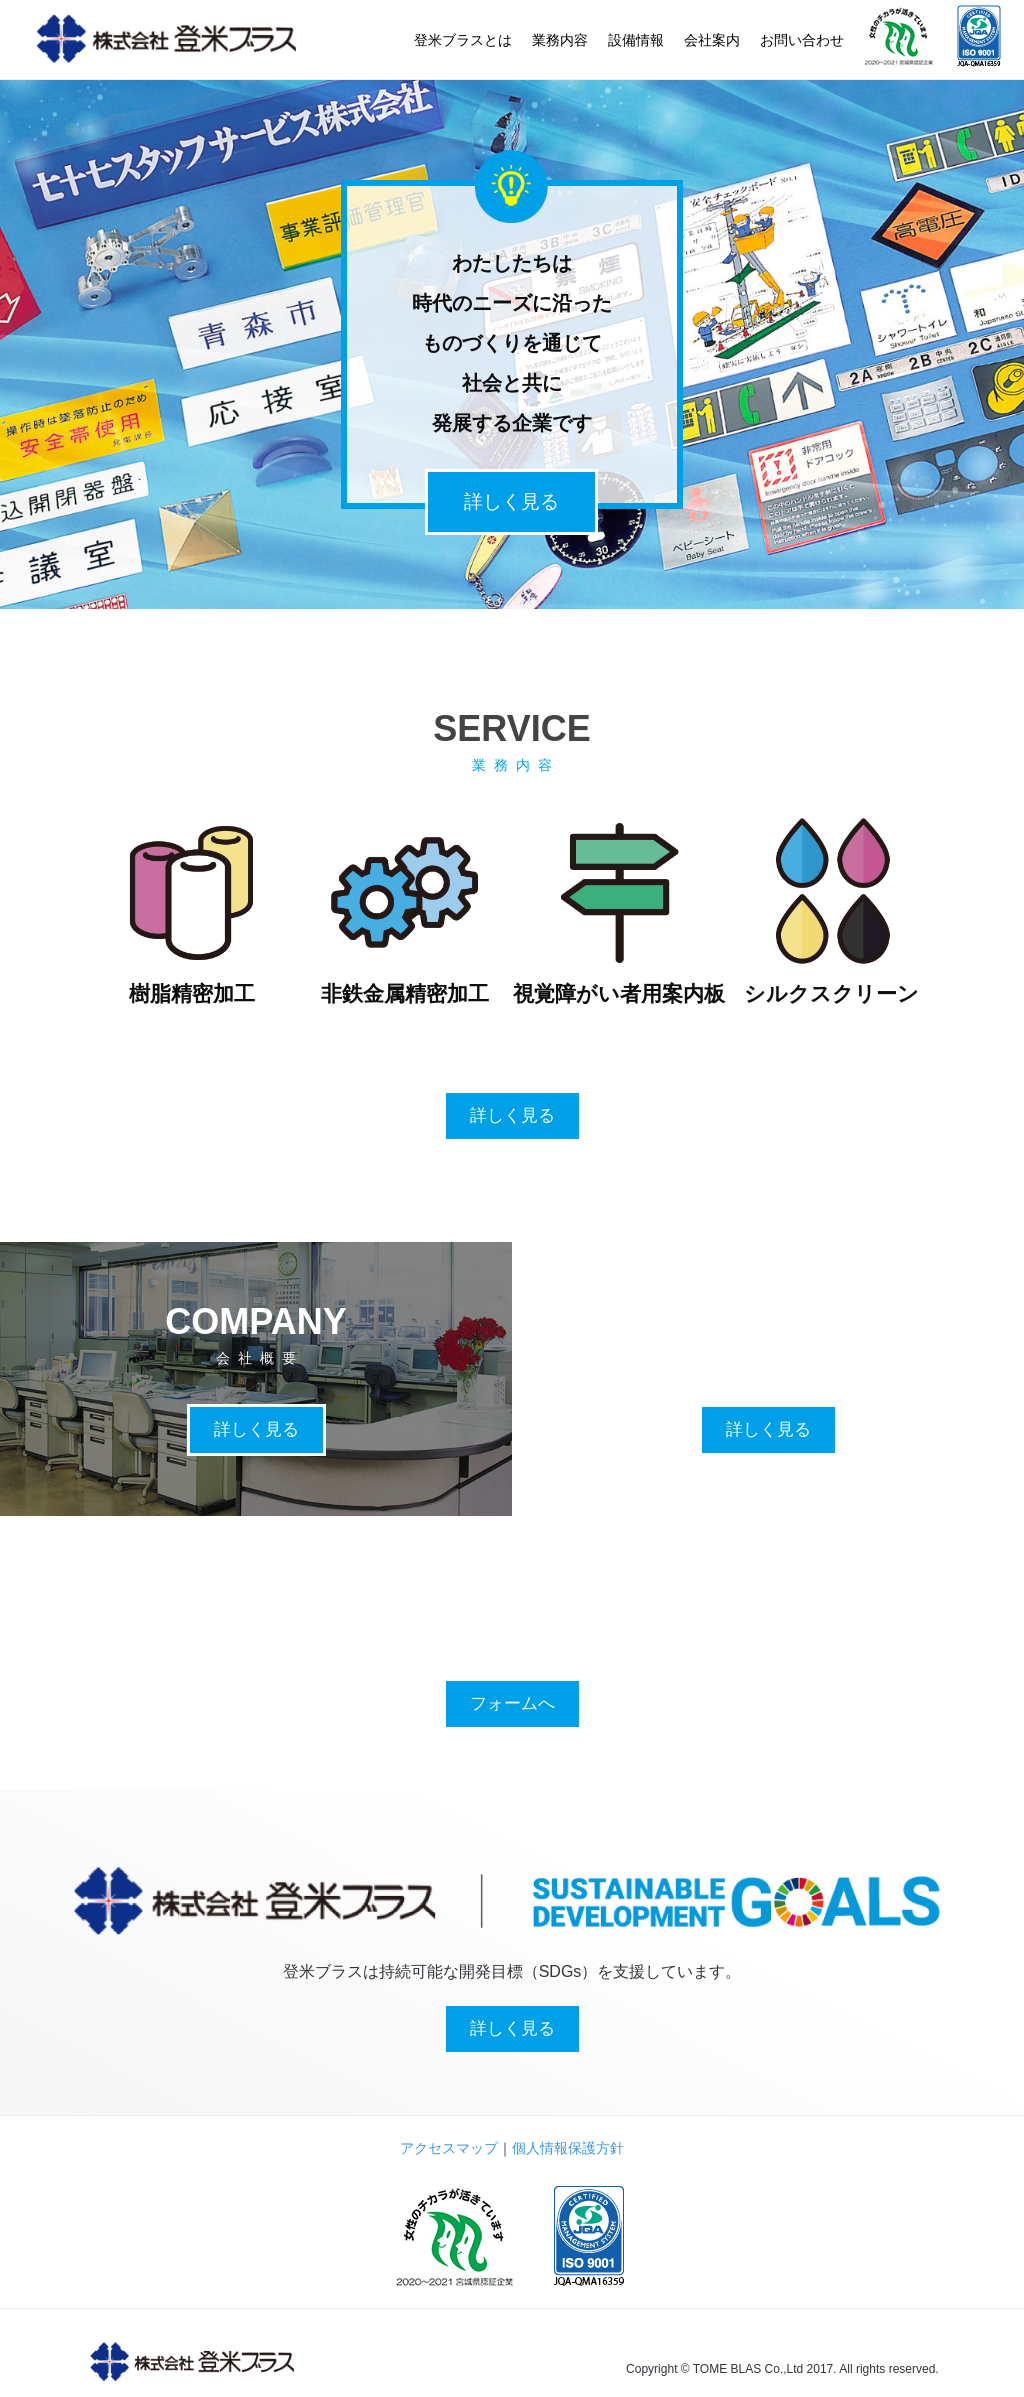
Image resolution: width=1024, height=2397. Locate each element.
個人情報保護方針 (568, 2148)
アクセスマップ (449, 2148)
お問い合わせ (802, 40)
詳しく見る (511, 501)
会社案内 (712, 40)
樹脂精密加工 (192, 993)
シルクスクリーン (831, 993)
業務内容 (560, 40)
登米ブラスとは (463, 40)
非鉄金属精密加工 (405, 993)
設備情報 (636, 40)
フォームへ (512, 1703)
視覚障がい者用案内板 (619, 993)
